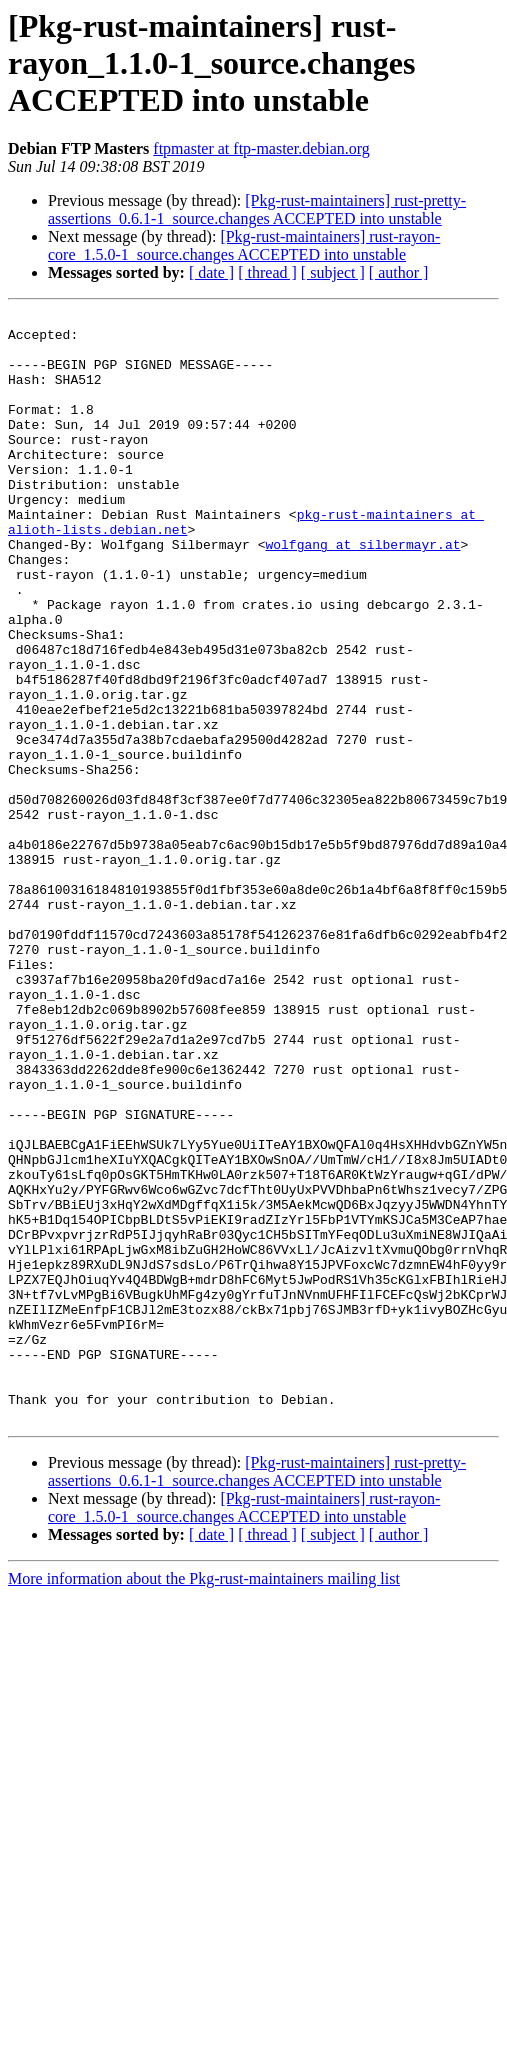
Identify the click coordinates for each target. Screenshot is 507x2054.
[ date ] (211, 272)
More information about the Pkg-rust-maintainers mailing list (204, 1800)
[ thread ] (267, 272)
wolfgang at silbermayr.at (362, 592)
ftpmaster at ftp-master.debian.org (261, 148)
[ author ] (399, 272)
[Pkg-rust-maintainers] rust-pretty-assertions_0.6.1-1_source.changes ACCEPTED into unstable (257, 209)
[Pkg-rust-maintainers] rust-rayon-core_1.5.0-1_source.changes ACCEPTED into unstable (244, 245)
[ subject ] (333, 272)
